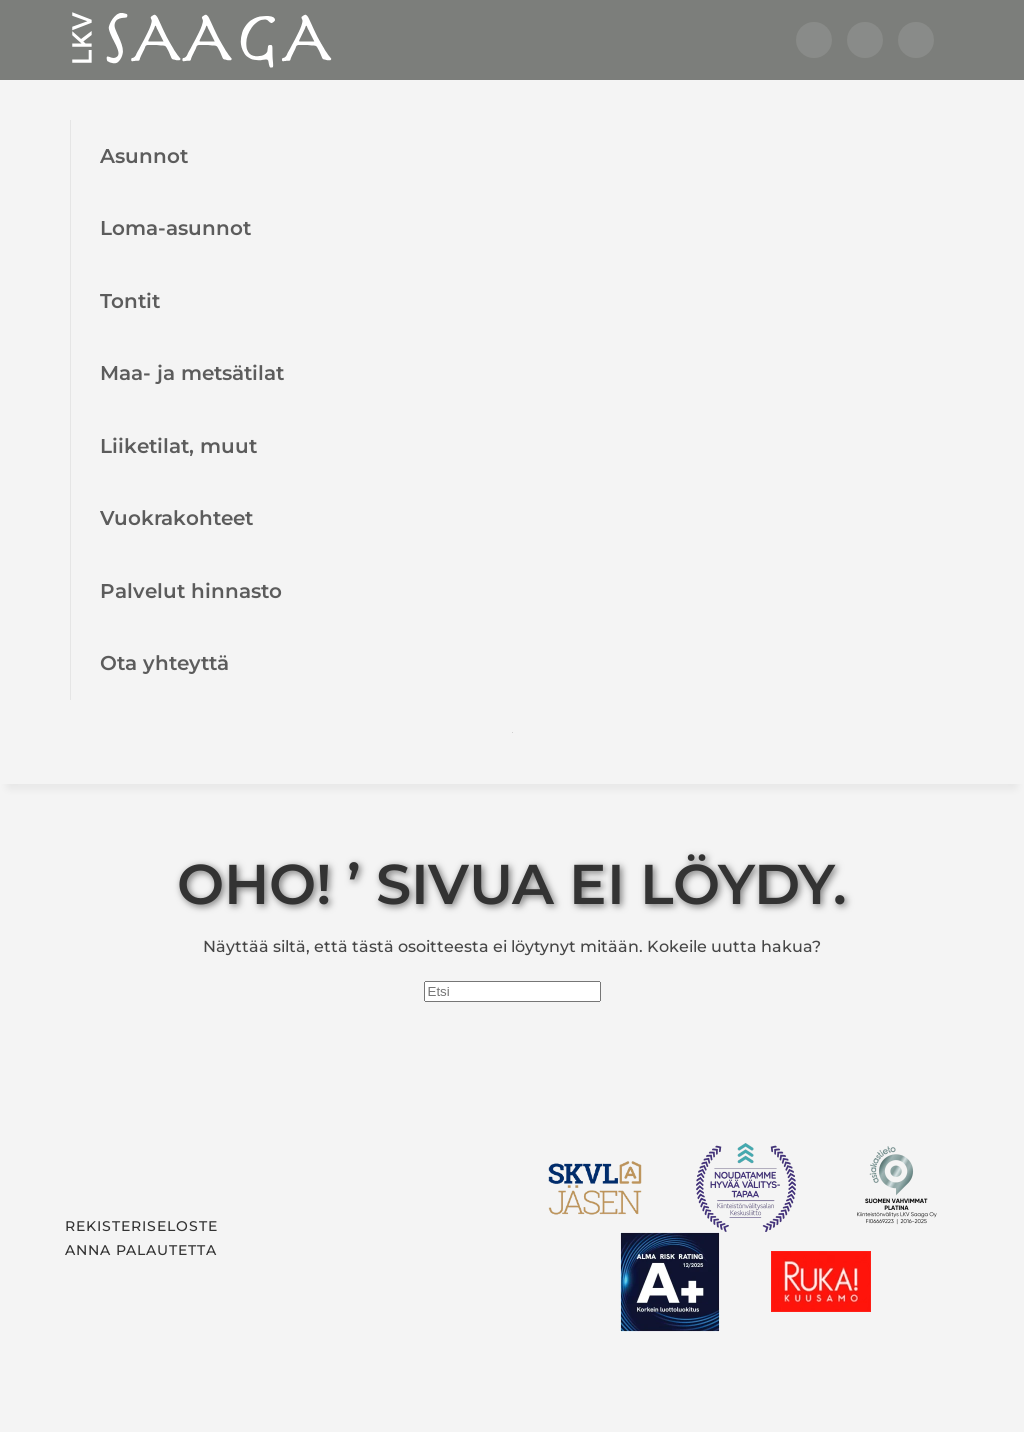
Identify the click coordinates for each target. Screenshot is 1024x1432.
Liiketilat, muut (178, 445)
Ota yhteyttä (164, 662)
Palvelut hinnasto (191, 590)
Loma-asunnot (175, 227)
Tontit (130, 300)
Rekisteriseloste (141, 1226)
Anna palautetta (141, 1250)
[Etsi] (512, 991)
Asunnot (144, 155)
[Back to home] (200, 40)
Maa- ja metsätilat (192, 372)
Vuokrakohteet (176, 517)
